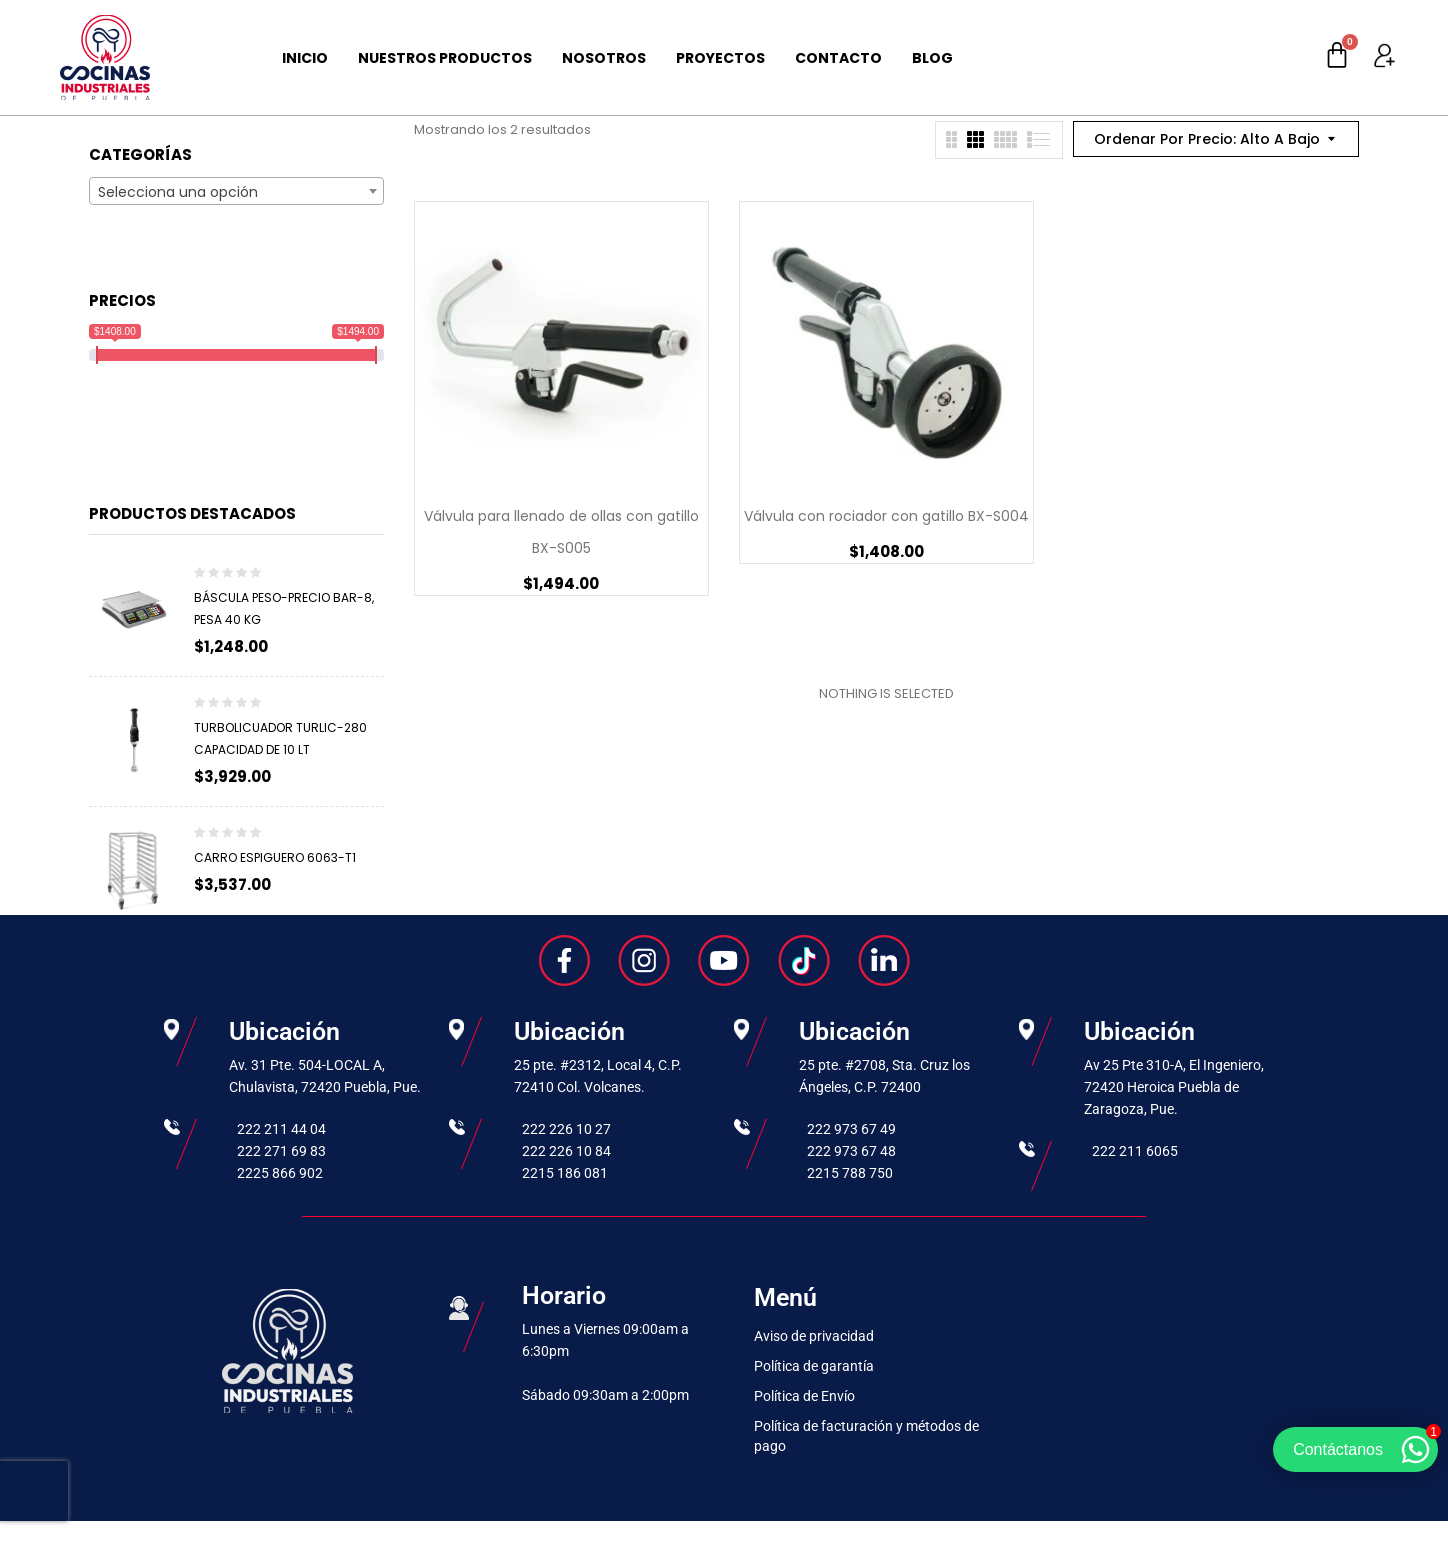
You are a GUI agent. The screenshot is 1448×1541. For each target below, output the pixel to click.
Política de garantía (814, 1366)
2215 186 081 (565, 1173)
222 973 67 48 (851, 1151)
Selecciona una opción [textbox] (178, 192)
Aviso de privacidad (814, 1336)
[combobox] (236, 191)
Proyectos (720, 58)
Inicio (305, 58)
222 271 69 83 (281, 1151)
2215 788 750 (850, 1173)
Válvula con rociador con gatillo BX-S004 (886, 516)
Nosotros (604, 58)
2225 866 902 (280, 1173)
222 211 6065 (1135, 1151)
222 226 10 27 (566, 1129)
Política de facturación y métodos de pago (866, 1436)
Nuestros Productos (445, 58)
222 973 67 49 (851, 1129)
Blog (932, 58)
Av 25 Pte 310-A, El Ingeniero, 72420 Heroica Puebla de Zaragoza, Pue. (1174, 1087)
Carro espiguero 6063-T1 (275, 857)
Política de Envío (804, 1396)
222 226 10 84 (566, 1151)
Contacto (838, 58)
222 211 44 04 (281, 1129)
